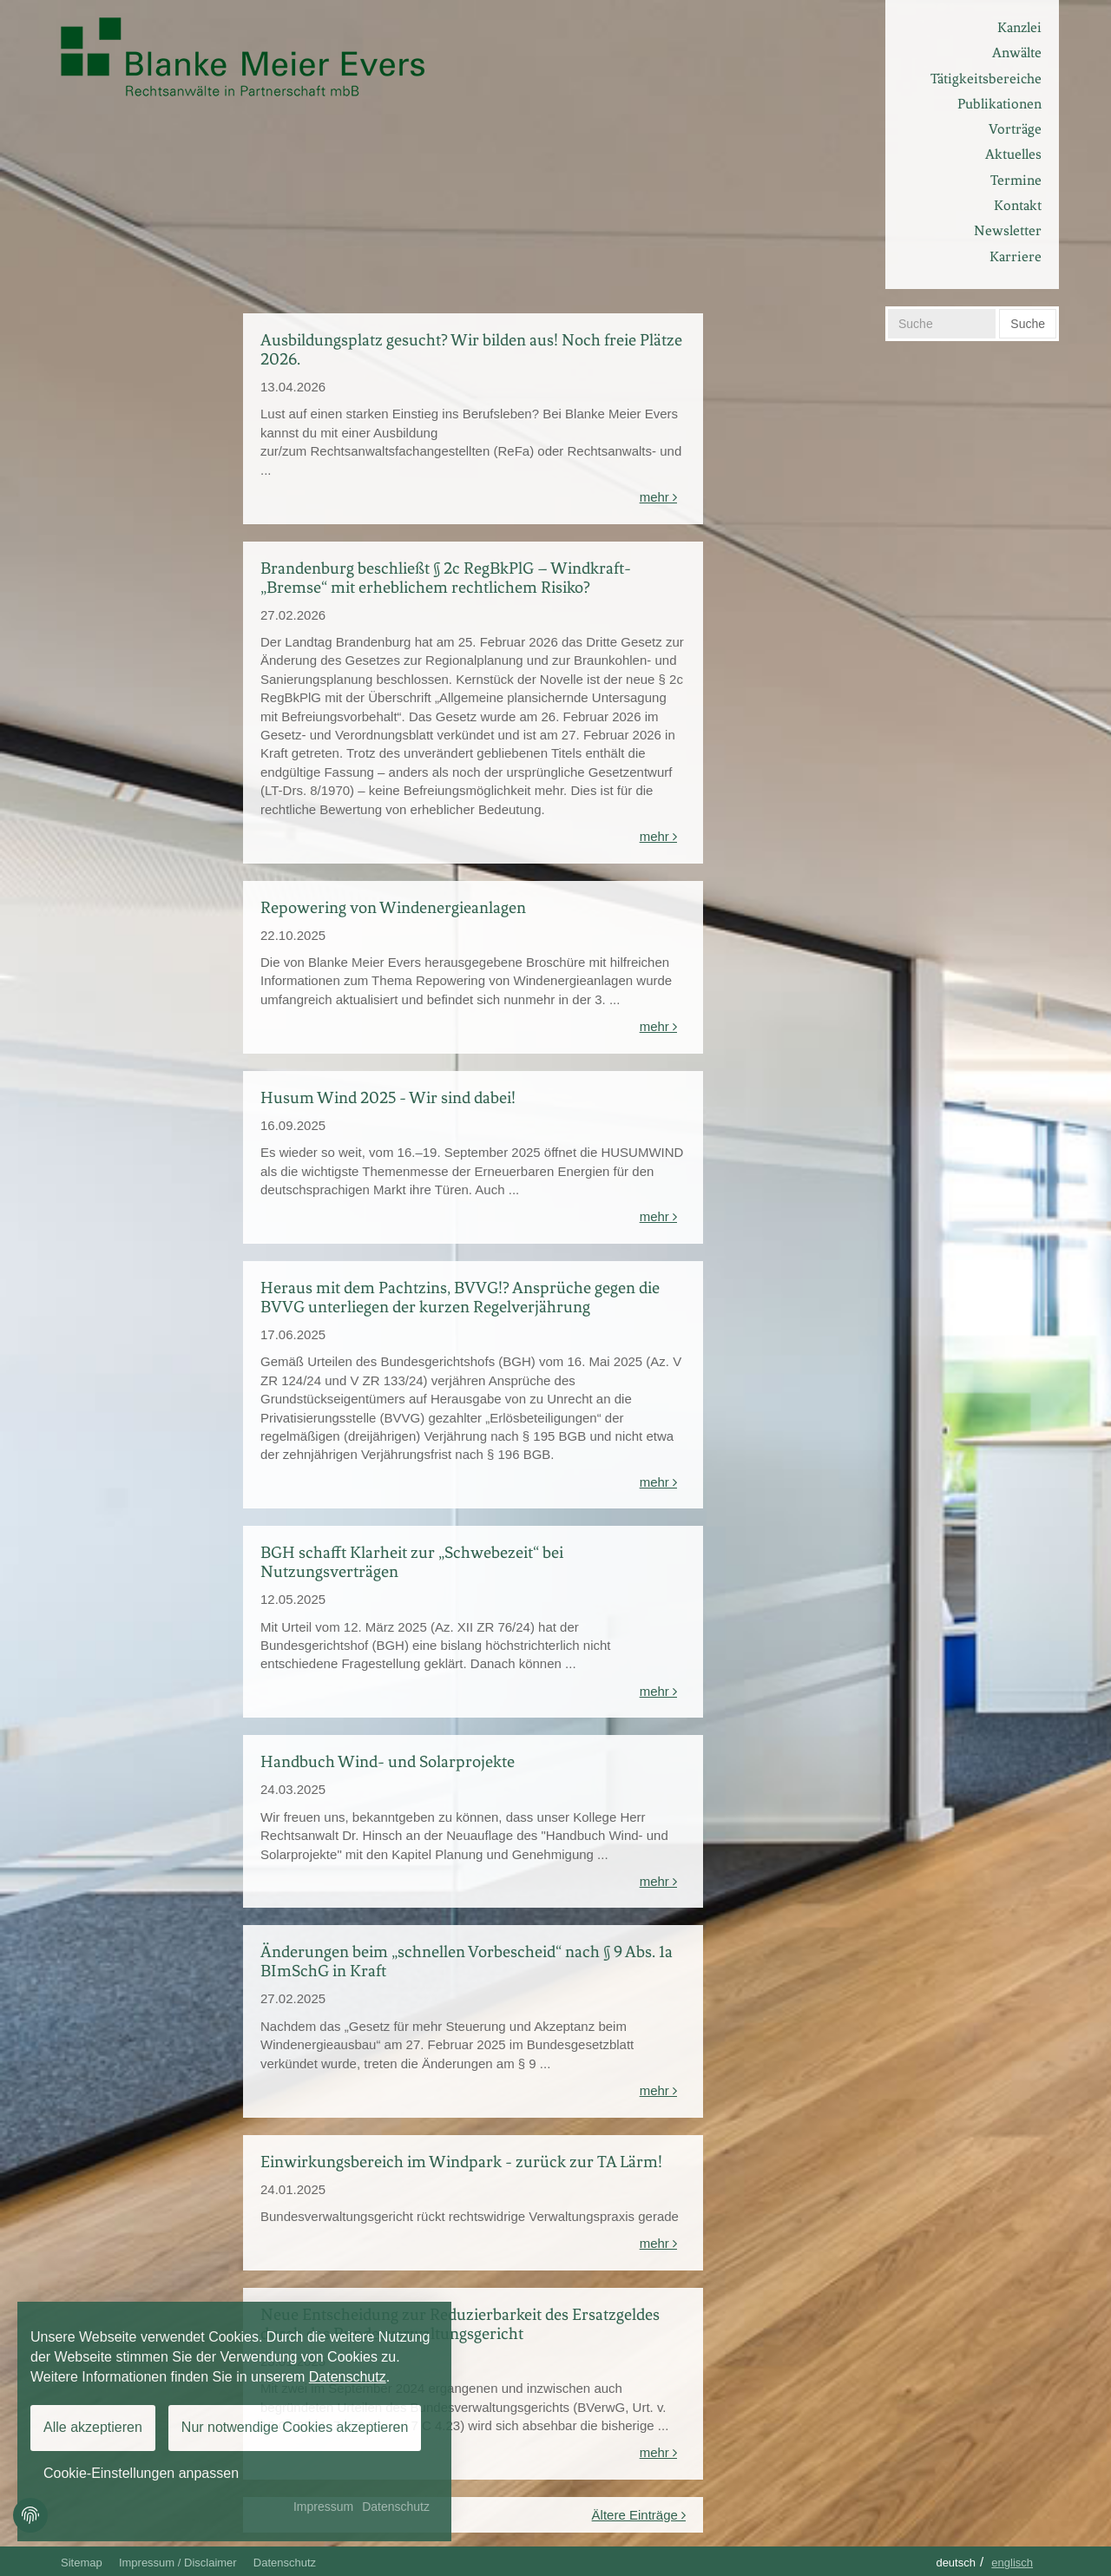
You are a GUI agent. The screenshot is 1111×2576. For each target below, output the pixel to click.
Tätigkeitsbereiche (986, 78)
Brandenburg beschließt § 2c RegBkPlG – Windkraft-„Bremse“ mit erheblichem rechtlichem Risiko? (445, 577)
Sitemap (81, 2562)
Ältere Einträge (639, 2514)
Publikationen (999, 103)
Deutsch (956, 2562)
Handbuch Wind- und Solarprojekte (387, 1761)
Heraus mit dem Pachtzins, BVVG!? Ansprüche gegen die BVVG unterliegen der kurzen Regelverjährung (460, 1297)
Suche (1027, 324)
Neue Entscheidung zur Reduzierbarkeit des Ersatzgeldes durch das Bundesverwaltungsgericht (460, 2323)
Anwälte (1017, 52)
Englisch (1012, 2562)
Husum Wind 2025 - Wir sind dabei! (388, 1097)
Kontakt (1018, 205)
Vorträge (1015, 129)
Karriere (1015, 256)
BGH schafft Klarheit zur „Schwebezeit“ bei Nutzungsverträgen (411, 1561)
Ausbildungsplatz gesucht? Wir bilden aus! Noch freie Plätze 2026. (471, 349)
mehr (658, 497)
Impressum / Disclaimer (178, 2562)
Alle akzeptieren (92, 2427)
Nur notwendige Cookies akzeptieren (294, 2427)
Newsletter (1008, 230)
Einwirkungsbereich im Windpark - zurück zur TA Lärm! (461, 2162)
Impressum (323, 2507)
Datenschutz (284, 2562)
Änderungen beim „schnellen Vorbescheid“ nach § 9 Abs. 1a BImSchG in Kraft (466, 1961)
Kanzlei (1019, 27)
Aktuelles (1013, 154)
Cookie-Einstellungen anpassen (141, 2473)
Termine (1016, 180)
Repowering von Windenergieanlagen (393, 907)
